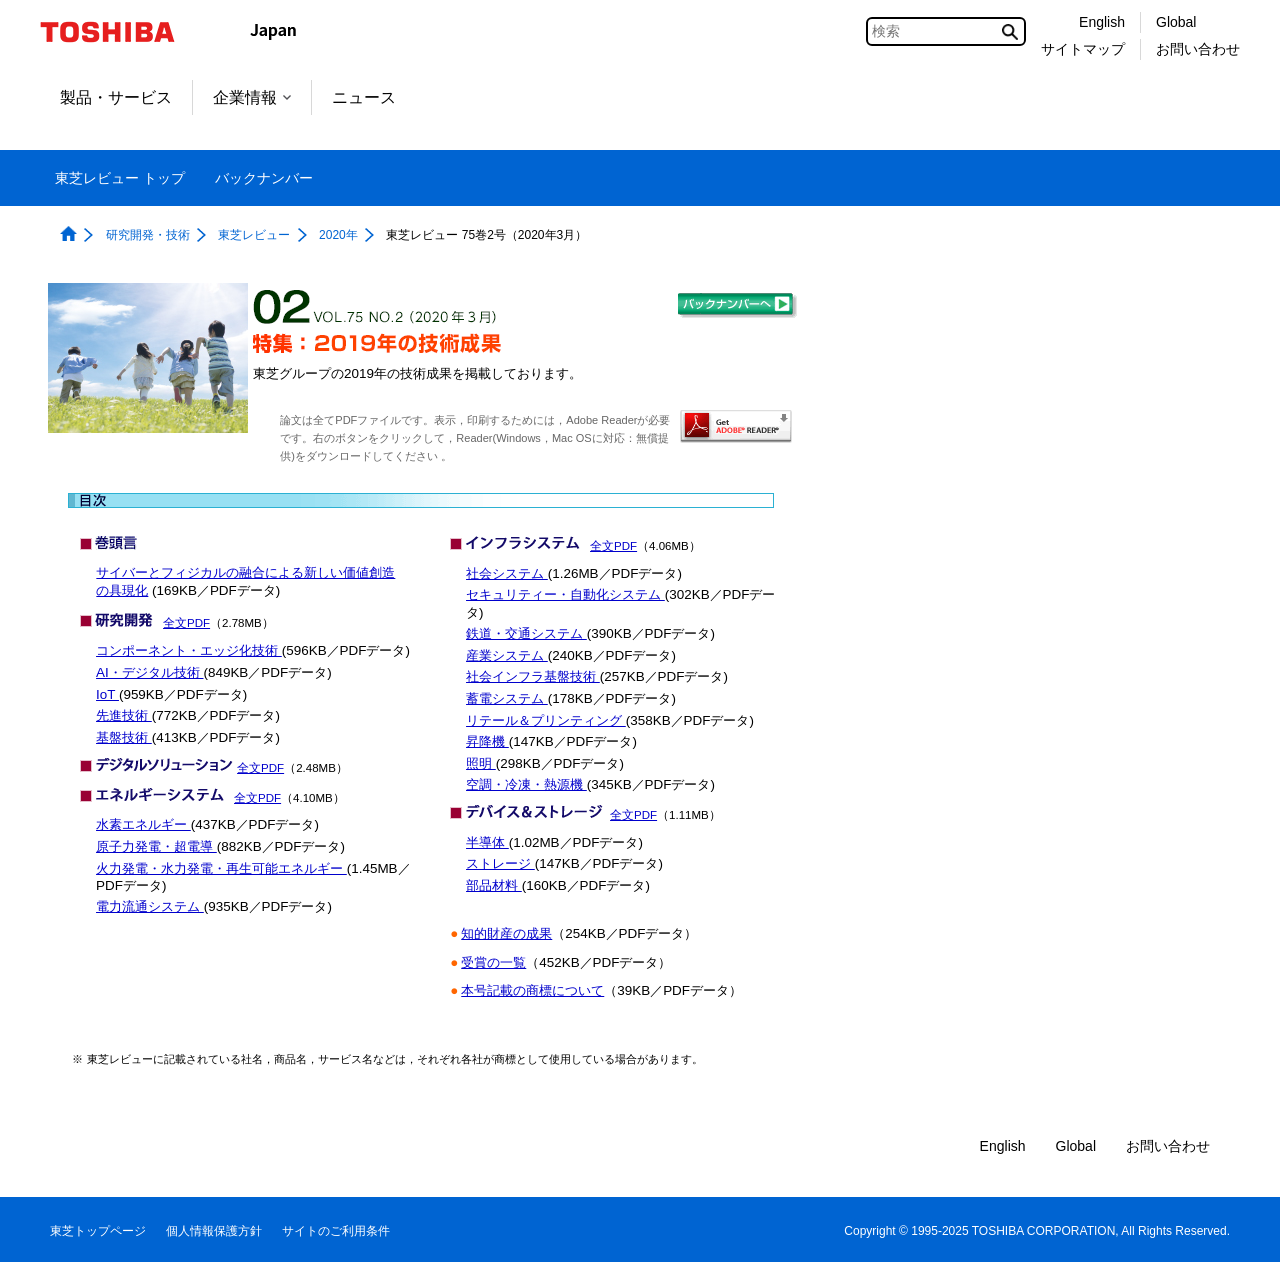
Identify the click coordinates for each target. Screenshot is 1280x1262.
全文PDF (186, 623)
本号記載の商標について (532, 990)
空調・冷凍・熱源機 (526, 784)
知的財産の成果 (506, 933)
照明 (481, 763)
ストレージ (500, 863)
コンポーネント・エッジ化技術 (189, 650)
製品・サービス (116, 97)
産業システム (507, 655)
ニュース (364, 97)
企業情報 (252, 97)
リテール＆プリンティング (546, 720)
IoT (107, 694)
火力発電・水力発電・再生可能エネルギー (221, 868)
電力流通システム (150, 906)
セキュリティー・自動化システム (565, 594)
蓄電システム (507, 698)
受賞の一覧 (493, 962)
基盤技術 (124, 737)
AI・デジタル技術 (149, 672)
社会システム (507, 573)
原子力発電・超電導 (156, 846)
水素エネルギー (143, 824)
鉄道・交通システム (526, 633)
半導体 (487, 842)
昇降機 (487, 741)
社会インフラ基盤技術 (533, 676)
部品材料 (494, 885)
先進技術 (124, 715)
